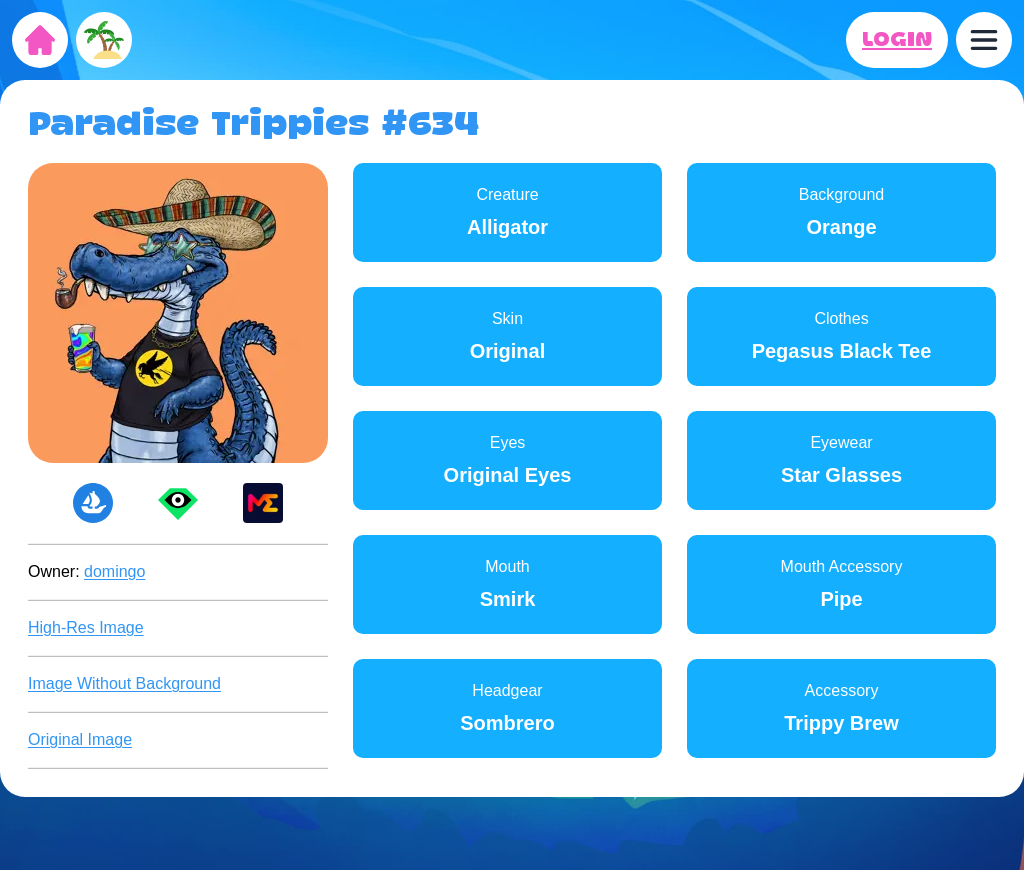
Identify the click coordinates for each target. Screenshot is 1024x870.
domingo (114, 571)
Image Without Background (124, 683)
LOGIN (897, 40)
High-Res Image (86, 627)
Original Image (80, 739)
